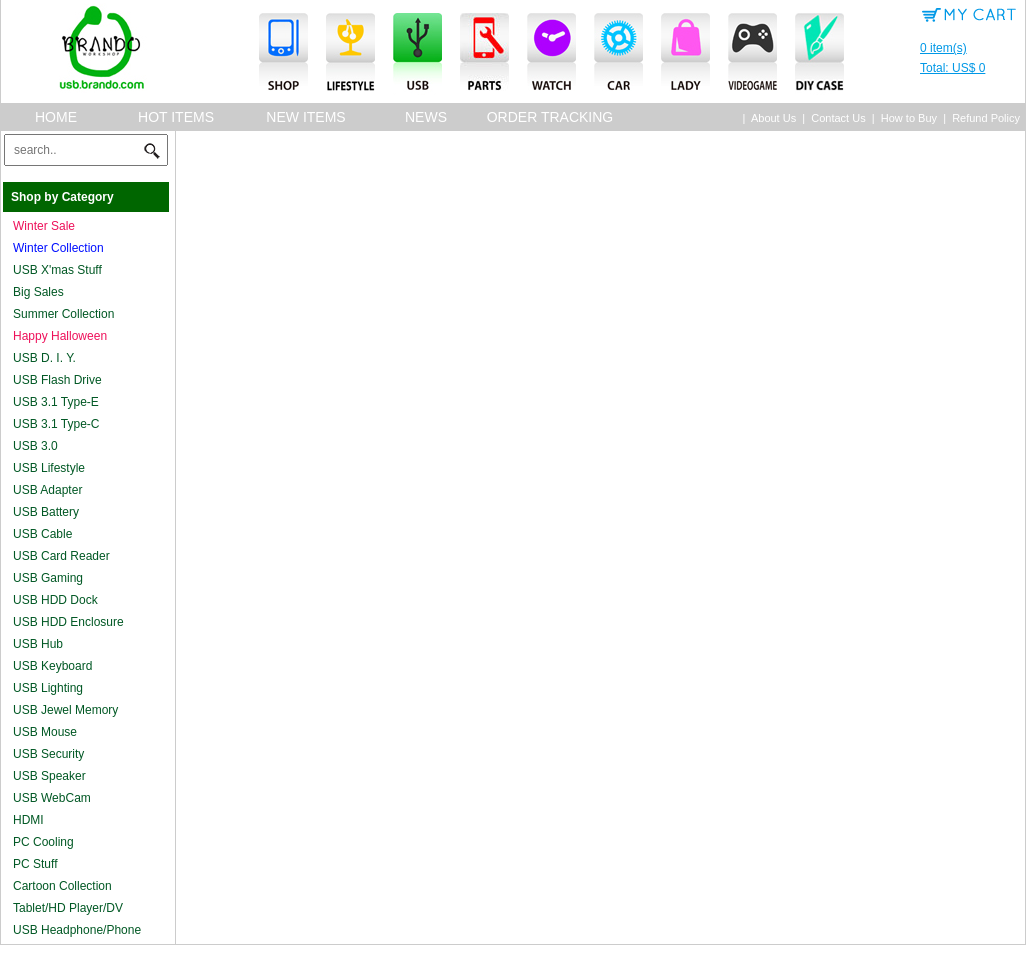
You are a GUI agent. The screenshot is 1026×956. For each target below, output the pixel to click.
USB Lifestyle (49, 468)
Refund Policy (986, 118)
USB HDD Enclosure (68, 622)
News (426, 117)
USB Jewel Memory (65, 710)
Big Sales (38, 292)
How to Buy (909, 118)
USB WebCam (52, 798)
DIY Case (819, 54)
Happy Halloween (60, 336)
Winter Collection (58, 248)
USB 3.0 (35, 446)
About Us (773, 118)
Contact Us (838, 118)
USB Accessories (417, 54)
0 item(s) (970, 59)
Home (56, 117)
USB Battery (46, 512)
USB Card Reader (61, 556)
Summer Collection (63, 314)
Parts (484, 54)
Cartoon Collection (62, 886)
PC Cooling (43, 842)
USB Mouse (45, 732)
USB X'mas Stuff (57, 270)
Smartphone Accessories (283, 54)
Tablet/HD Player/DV (68, 908)
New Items (305, 117)
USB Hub (38, 644)
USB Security (48, 754)
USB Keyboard (52, 666)
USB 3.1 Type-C (56, 424)
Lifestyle (350, 54)
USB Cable (42, 534)
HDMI (28, 820)
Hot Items (176, 117)
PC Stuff (35, 864)
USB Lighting (48, 688)
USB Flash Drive (57, 380)
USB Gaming (48, 578)
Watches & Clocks (551, 54)
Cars (618, 54)
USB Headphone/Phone (77, 930)
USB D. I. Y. (44, 358)
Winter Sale (44, 226)
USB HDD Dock (55, 600)
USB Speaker (49, 776)
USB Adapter (47, 490)
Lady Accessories (685, 54)
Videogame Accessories (752, 54)
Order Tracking (550, 117)
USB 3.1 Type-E (56, 402)
